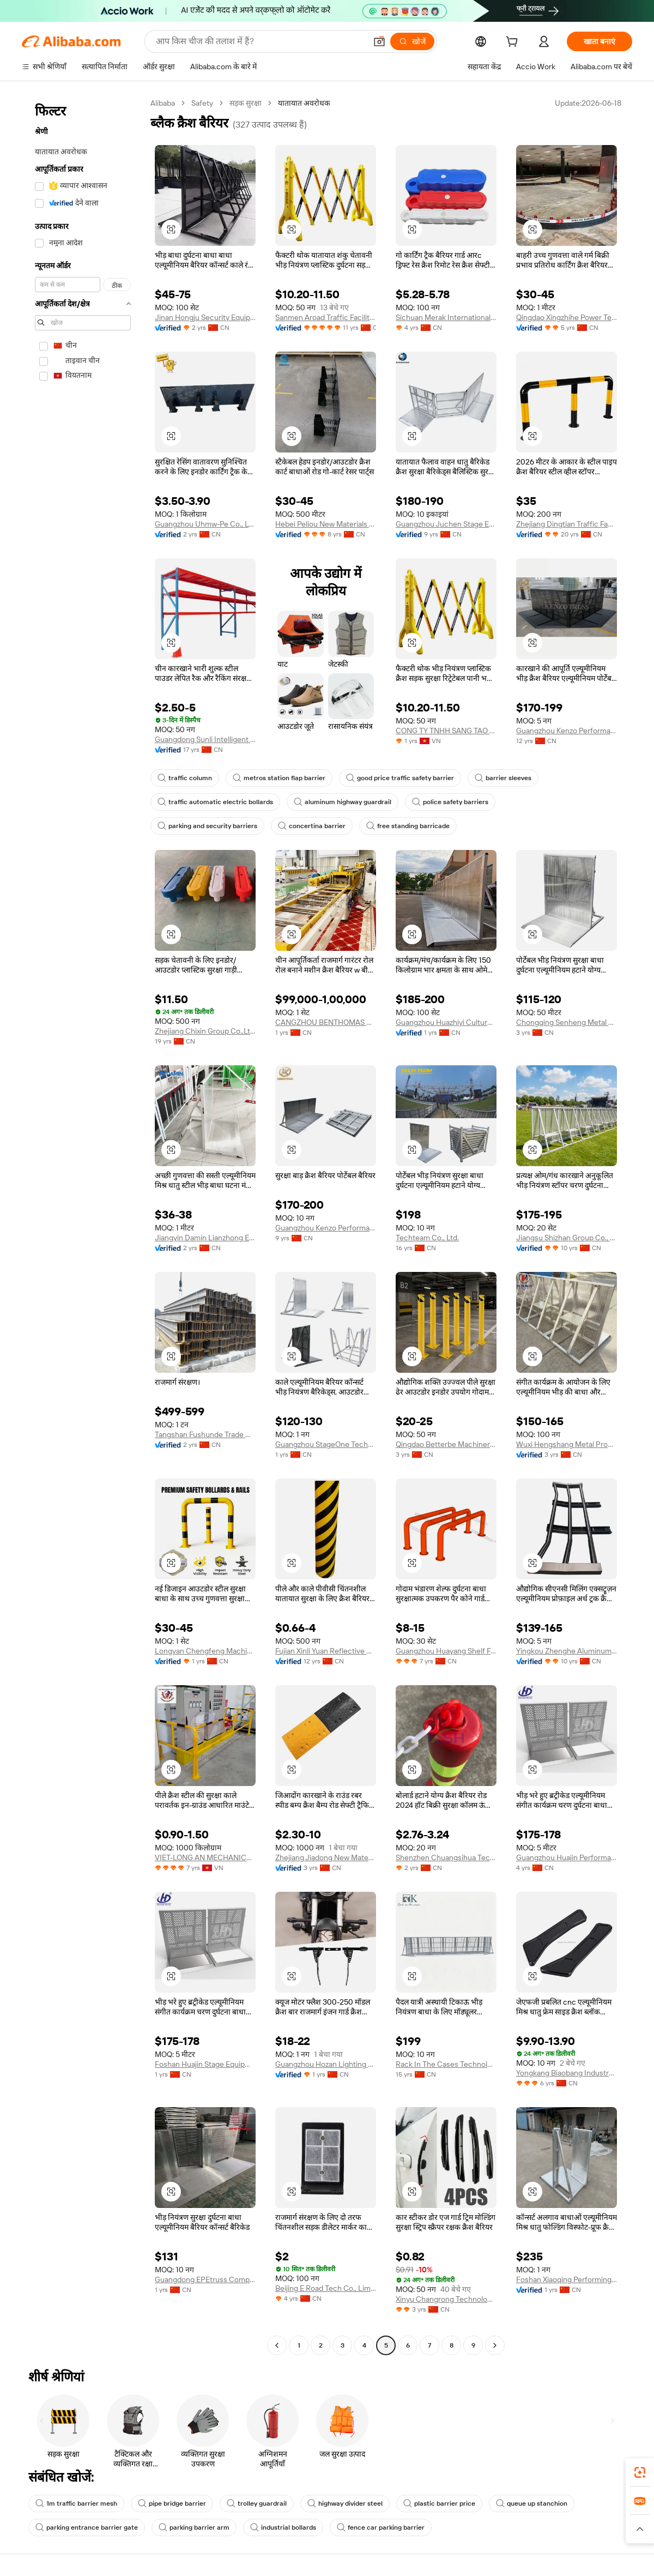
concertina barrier (312, 826)
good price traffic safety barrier (400, 778)
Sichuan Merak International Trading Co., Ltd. (446, 317)
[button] (379, 41)
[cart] (514, 43)
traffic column (185, 778)
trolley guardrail (257, 2503)
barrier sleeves (503, 778)
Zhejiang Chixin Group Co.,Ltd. (205, 1031)
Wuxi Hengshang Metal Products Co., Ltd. (566, 1444)
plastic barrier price (439, 2503)
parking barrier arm (194, 2527)
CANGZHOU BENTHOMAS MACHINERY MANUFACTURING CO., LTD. (325, 1022)
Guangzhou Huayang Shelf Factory (446, 1650)
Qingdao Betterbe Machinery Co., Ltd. (446, 1444)
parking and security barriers (207, 826)
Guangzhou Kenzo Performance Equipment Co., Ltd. (566, 730)
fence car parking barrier (381, 2527)
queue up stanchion (531, 2503)
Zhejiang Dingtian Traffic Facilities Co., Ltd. (566, 524)
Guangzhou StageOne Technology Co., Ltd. (325, 1444)
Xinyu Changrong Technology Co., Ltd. (446, 2299)
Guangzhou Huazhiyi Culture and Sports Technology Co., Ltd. (446, 1022)
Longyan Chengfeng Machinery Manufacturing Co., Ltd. (205, 1650)
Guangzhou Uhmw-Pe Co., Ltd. (205, 524)
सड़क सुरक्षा (245, 103)
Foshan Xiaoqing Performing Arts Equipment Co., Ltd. (566, 2279)
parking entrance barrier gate (86, 2527)
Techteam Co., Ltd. (427, 1237)
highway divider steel (345, 2503)
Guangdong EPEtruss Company (205, 2279)
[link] (640, 2472)
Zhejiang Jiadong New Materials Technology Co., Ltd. (325, 1857)
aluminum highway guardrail (342, 802)
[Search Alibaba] (260, 41)
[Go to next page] (495, 2345)
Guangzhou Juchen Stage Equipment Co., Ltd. (446, 524)
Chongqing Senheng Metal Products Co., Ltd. (566, 1022)
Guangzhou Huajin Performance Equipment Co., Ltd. (566, 1857)
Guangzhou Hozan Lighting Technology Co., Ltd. (325, 2064)
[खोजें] (412, 41)
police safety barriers (450, 802)
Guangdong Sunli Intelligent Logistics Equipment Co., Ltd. (205, 739)
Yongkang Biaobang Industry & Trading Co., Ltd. (566, 2072)
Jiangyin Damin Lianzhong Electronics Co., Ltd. (205, 1237)
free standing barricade (408, 826)
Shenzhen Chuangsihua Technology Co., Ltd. (446, 1857)
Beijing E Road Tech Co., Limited (325, 2288)
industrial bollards (283, 2527)
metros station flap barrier (279, 778)
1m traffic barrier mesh (76, 2503)
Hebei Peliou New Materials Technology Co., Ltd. (325, 524)
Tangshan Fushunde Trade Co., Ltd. (205, 1434)
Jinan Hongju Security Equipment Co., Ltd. (205, 317)
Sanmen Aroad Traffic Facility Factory (325, 317)
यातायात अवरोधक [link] (304, 103)
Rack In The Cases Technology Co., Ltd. (446, 2064)
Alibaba (162, 103)
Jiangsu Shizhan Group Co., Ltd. (566, 1237)
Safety (202, 103)
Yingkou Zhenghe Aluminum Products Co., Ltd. (566, 1650)
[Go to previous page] (277, 2345)
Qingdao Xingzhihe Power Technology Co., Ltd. (566, 317)
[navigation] (82, 1226)
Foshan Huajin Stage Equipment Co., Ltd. (205, 2064)
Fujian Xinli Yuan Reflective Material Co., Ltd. (325, 1650)
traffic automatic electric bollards (215, 802)
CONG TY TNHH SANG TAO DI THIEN (446, 730)
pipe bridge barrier (172, 2503)
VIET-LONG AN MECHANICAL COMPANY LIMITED (205, 1857)
